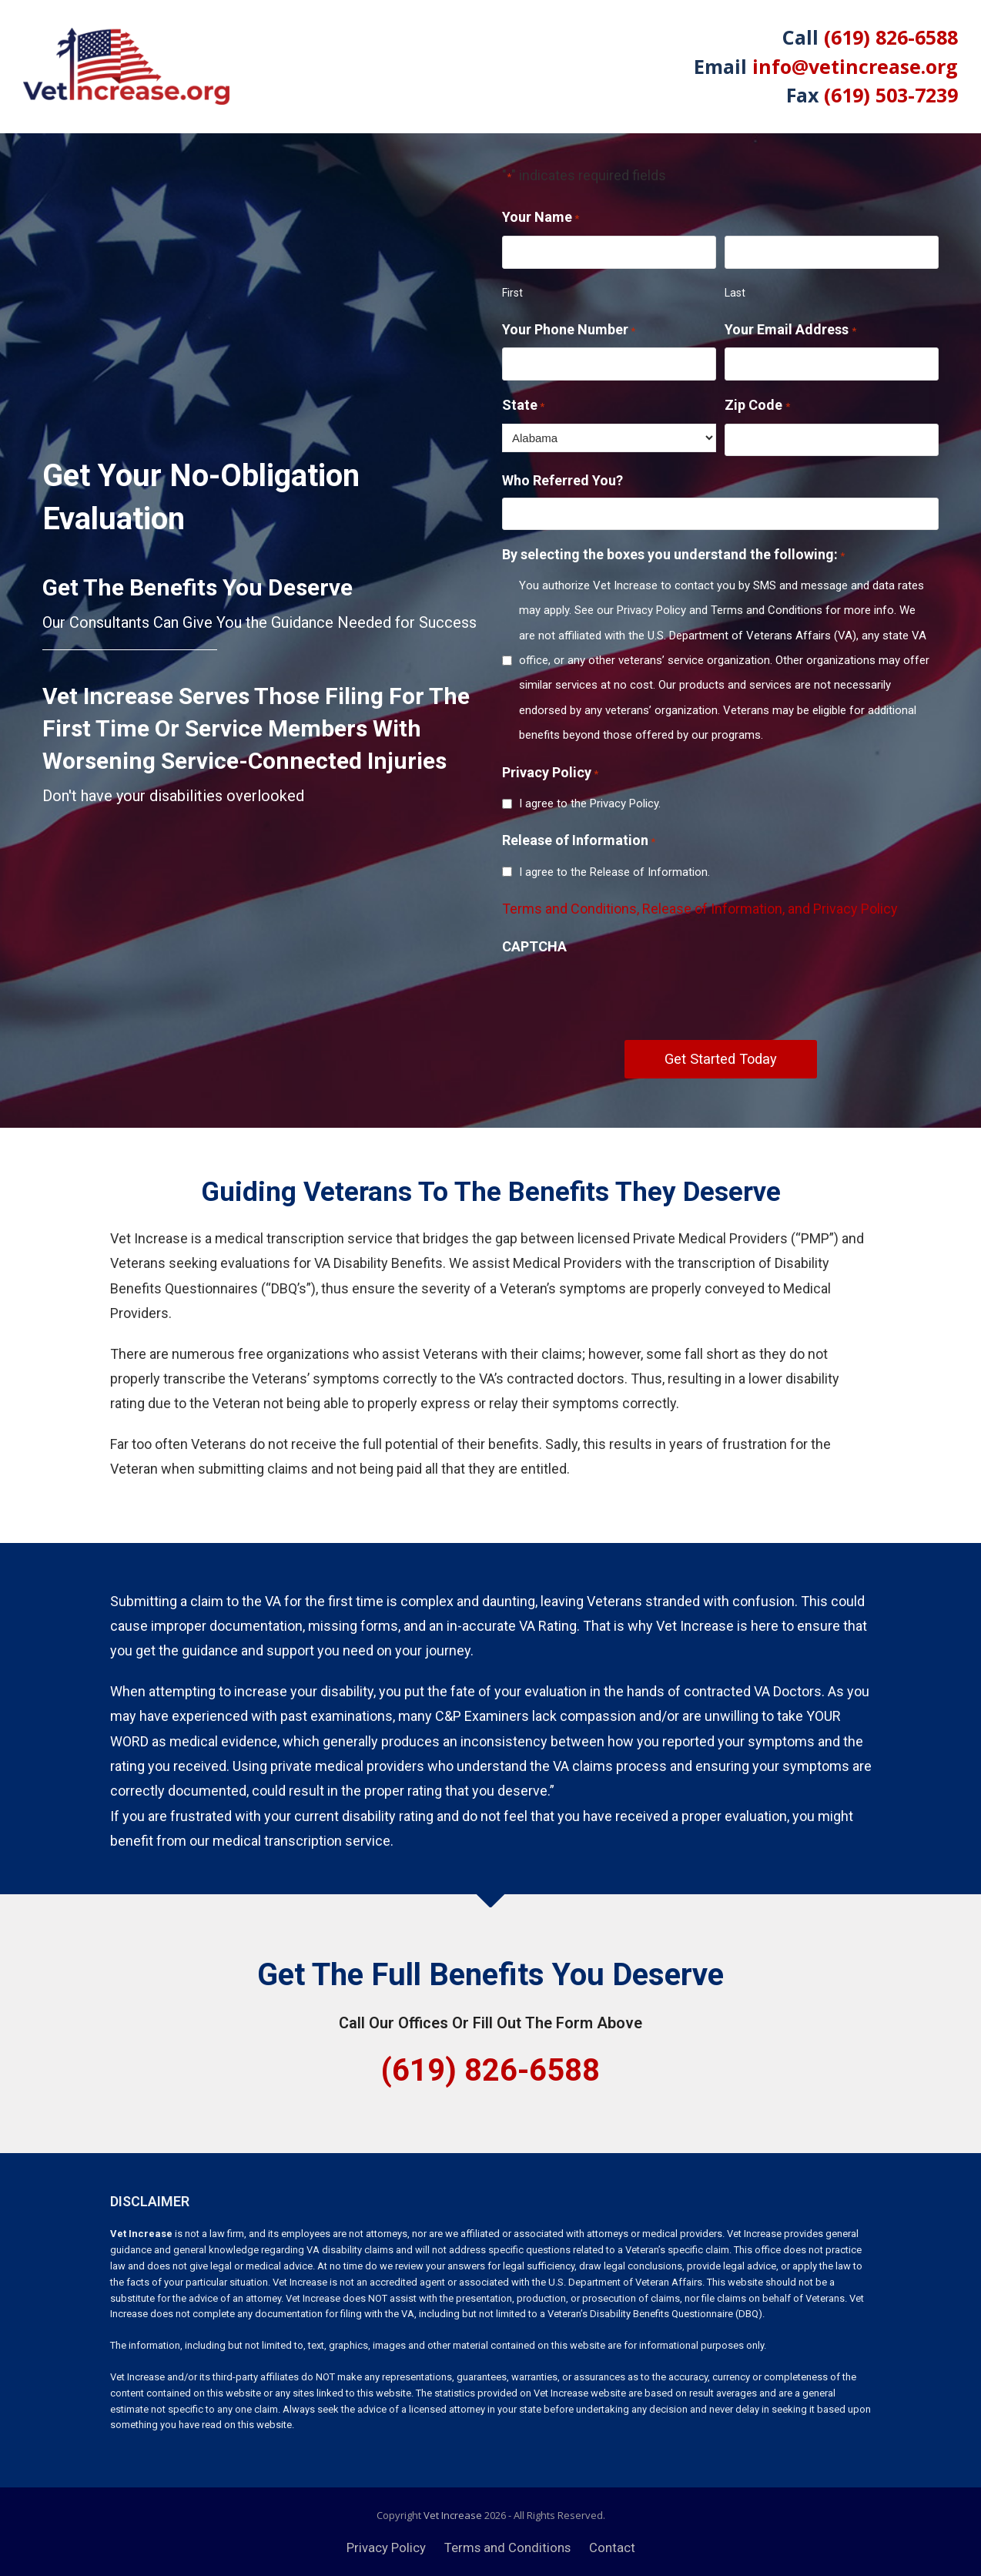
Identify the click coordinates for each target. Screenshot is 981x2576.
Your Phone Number (568, 331)
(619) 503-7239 (891, 95)
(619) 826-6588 (891, 37)
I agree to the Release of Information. (614, 872)
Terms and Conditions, (572, 909)
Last (735, 293)
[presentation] (619, 993)
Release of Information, (715, 909)
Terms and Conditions (507, 2548)
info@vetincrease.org (855, 66)
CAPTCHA (534, 946)
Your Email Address (790, 331)
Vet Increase (453, 2515)
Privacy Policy (386, 2548)
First (512, 293)
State (523, 406)
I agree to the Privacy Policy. (590, 803)
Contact (612, 2548)
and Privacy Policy (843, 909)
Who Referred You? (562, 480)
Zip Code (757, 406)
